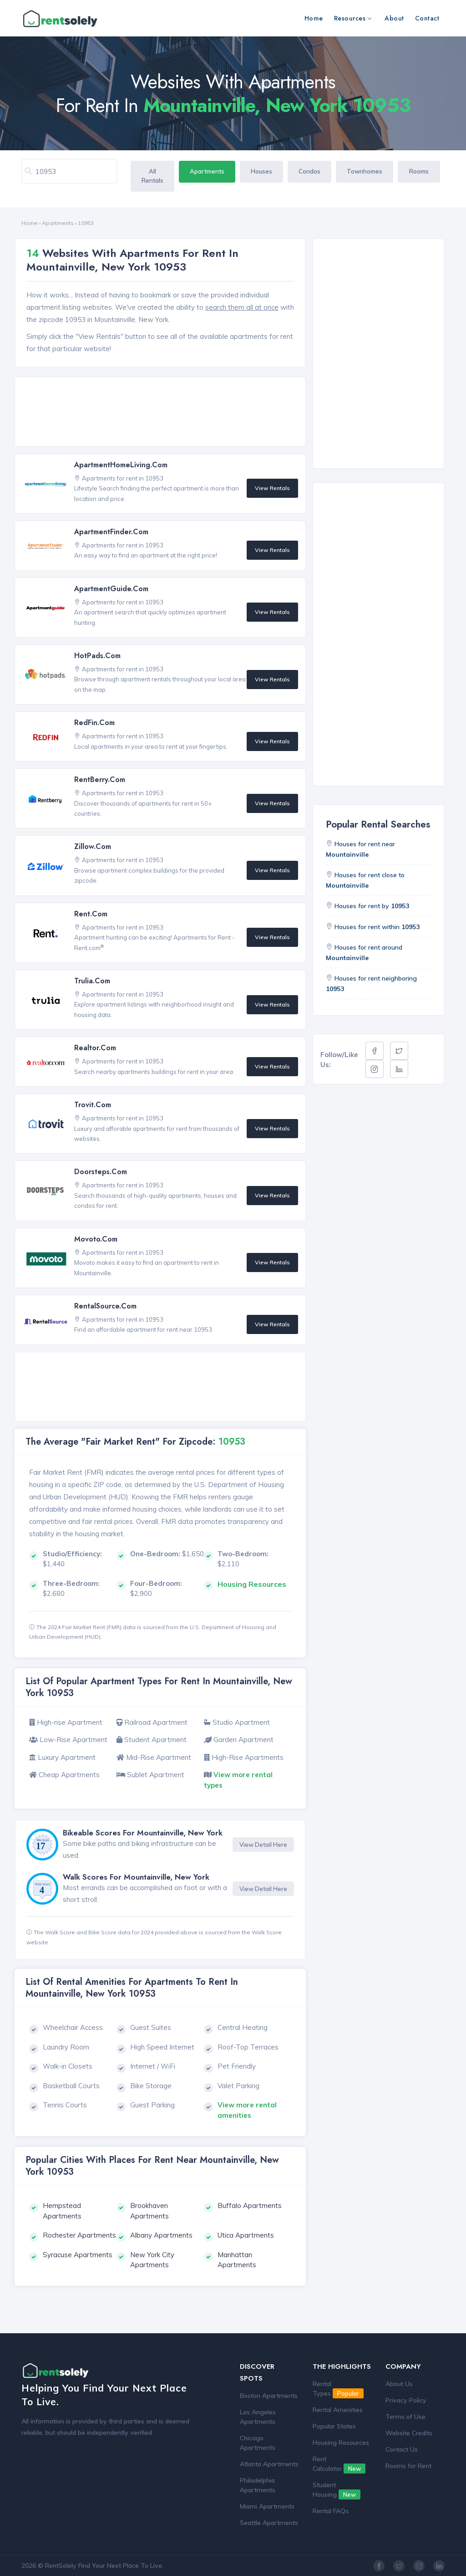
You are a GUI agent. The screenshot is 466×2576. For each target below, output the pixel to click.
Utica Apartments (246, 2235)
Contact (427, 18)
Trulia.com (92, 981)
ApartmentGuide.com (111, 588)
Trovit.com (92, 1104)
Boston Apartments (269, 2396)
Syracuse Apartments (77, 2254)
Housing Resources (341, 2442)
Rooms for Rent (408, 2466)
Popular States (334, 2426)
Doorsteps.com (100, 1171)
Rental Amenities (338, 2410)
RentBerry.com (99, 779)
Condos (309, 171)
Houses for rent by (371, 906)
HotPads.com (97, 655)
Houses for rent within (377, 927)
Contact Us (401, 2449)
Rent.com (90, 914)
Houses (261, 171)
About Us (399, 2384)
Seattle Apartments (269, 2523)
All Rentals (152, 176)
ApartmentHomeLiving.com (120, 465)
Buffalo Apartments (250, 2205)
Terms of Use (405, 2416)
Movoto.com (95, 1239)
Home (313, 18)
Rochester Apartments (79, 2235)
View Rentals (272, 488)
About (394, 18)
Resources (352, 18)
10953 (86, 223)
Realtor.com (95, 1048)
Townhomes (364, 171)
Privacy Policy (405, 2400)
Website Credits (408, 2433)
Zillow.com (92, 846)
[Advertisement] (162, 412)
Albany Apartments (161, 2235)
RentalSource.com (105, 1306)
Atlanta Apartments (269, 2464)
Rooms (419, 171)
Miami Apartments (267, 2506)
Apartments (207, 171)
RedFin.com (94, 722)
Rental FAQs (331, 2511)
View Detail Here (263, 1844)
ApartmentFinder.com (111, 531)
